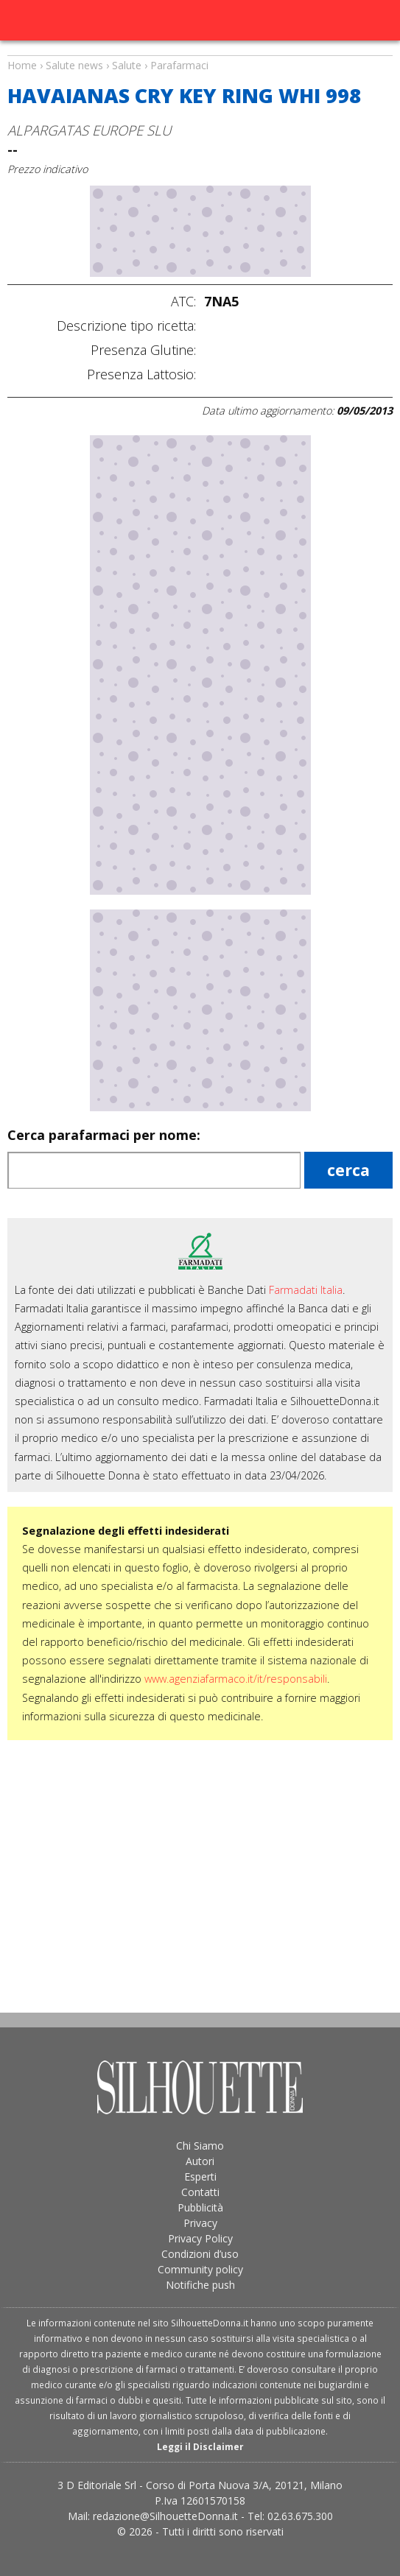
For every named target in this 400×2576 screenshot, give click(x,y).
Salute (126, 65)
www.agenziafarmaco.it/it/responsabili (235, 1679)
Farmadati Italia (306, 1290)
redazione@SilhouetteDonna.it (165, 2516)
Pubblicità (200, 2207)
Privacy (200, 2223)
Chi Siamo (200, 2146)
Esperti (200, 2176)
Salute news (200, 51)
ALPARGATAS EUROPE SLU (89, 130)
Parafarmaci (179, 65)
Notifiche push (200, 2285)
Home (22, 65)
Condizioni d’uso (200, 2254)
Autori (200, 2161)
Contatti (200, 2192)
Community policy (200, 2269)
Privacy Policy (200, 2238)
